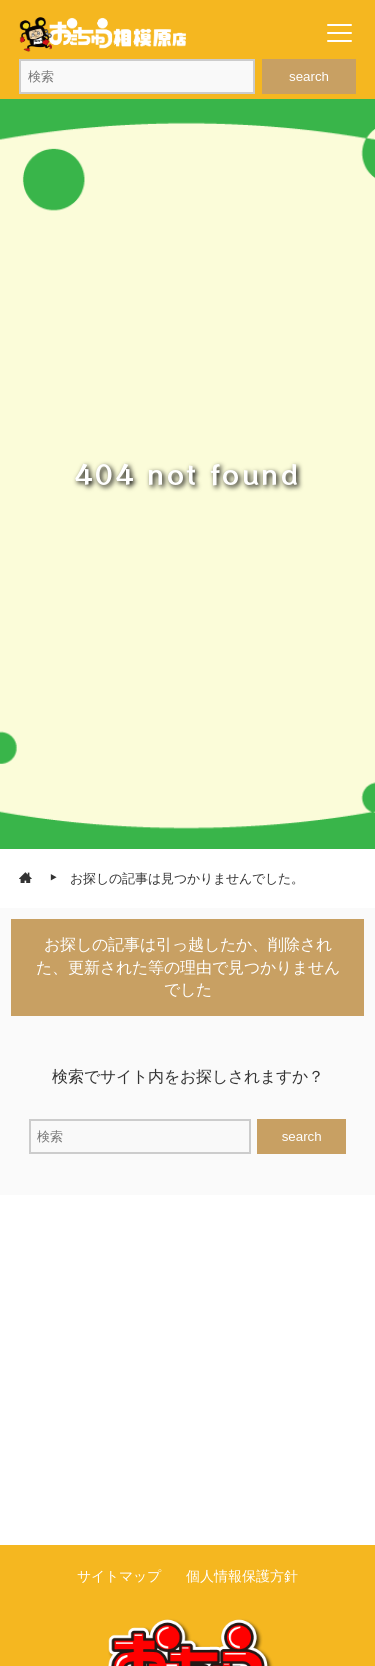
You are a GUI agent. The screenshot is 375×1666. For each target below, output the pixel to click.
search (309, 76)
